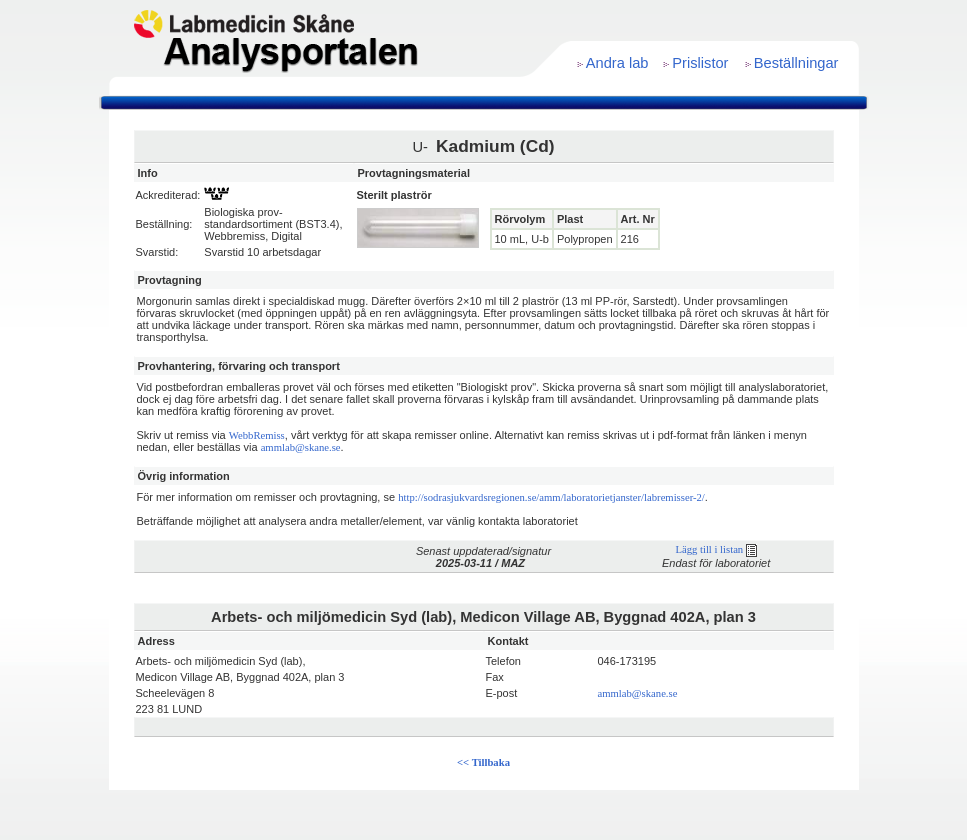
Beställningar (796, 63)
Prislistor (700, 63)
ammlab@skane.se (301, 447)
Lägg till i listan (715, 549)
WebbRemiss (257, 435)
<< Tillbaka (483, 762)
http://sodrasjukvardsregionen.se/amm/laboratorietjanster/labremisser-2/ (551, 497)
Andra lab (617, 63)
